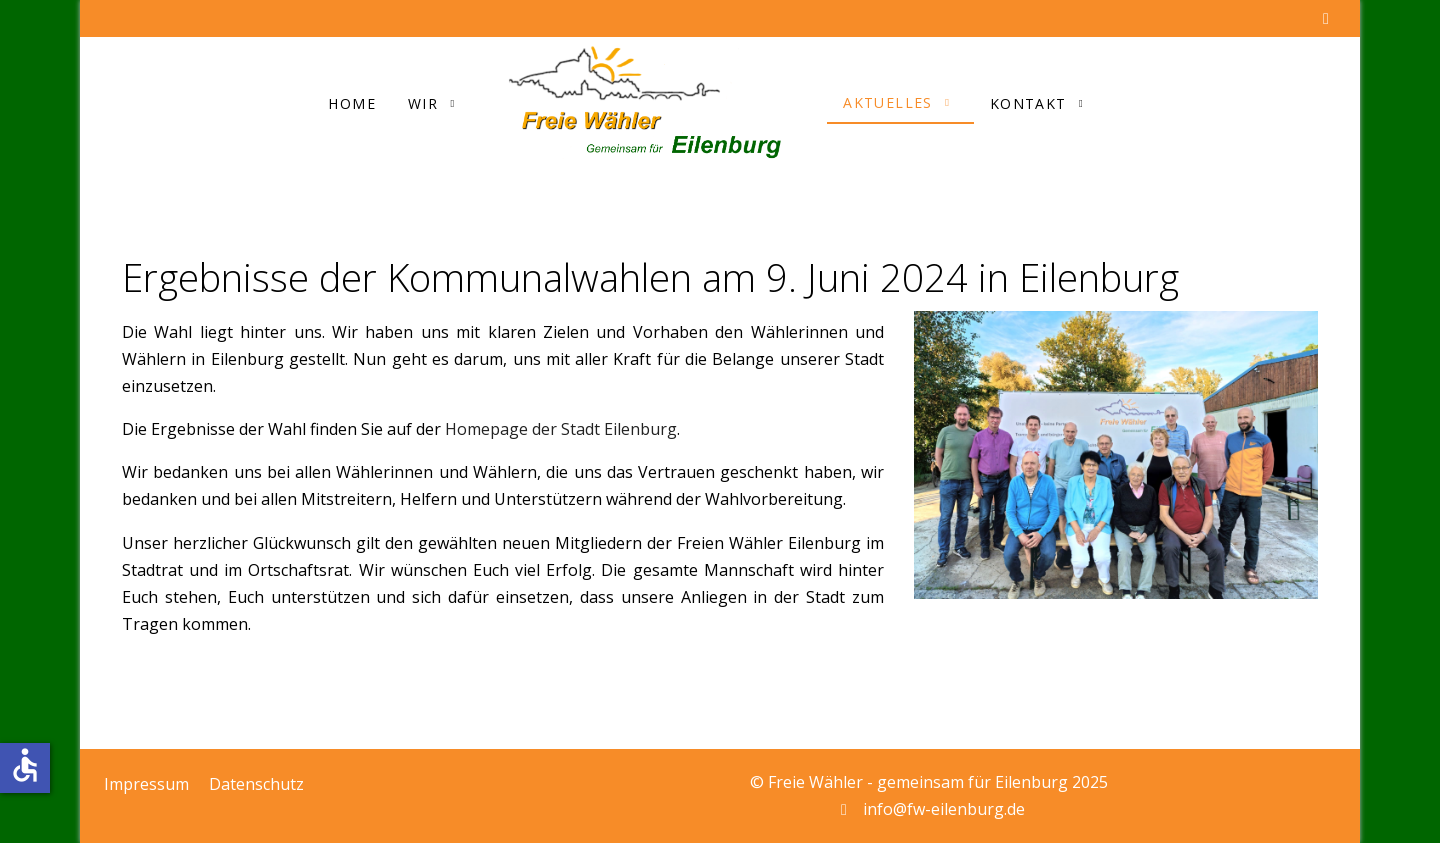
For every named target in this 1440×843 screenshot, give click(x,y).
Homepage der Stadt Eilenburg (561, 429)
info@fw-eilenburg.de (944, 809)
